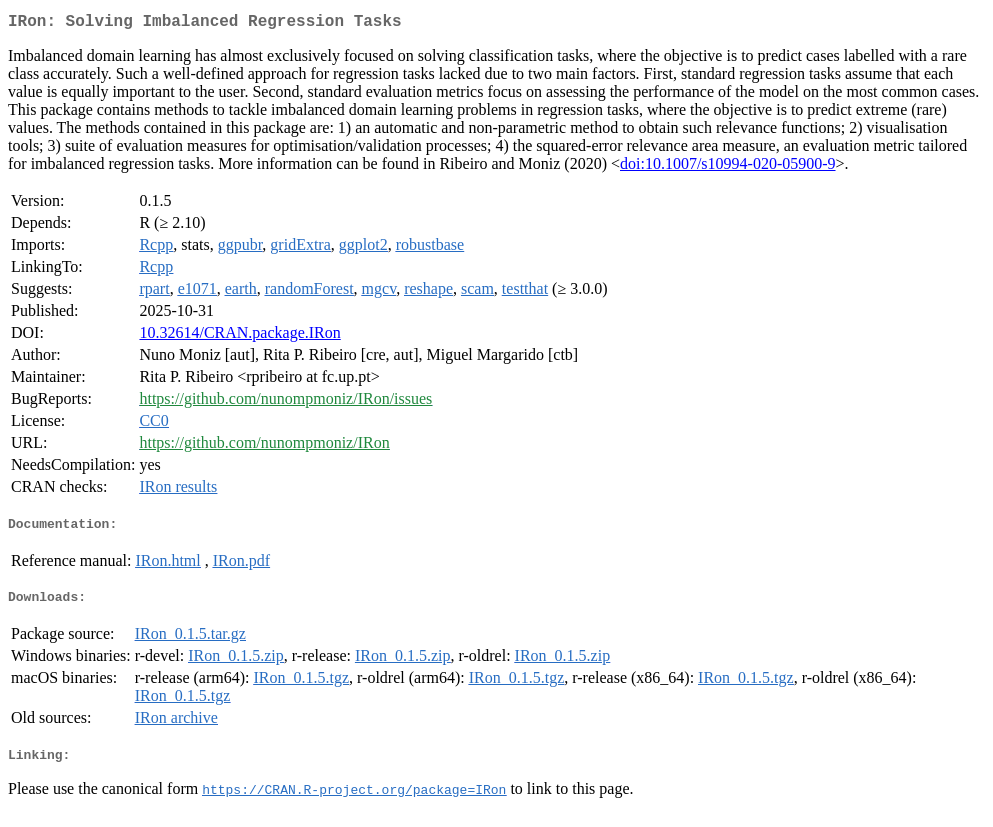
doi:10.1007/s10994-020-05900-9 (728, 167)
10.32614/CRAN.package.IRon (239, 336)
